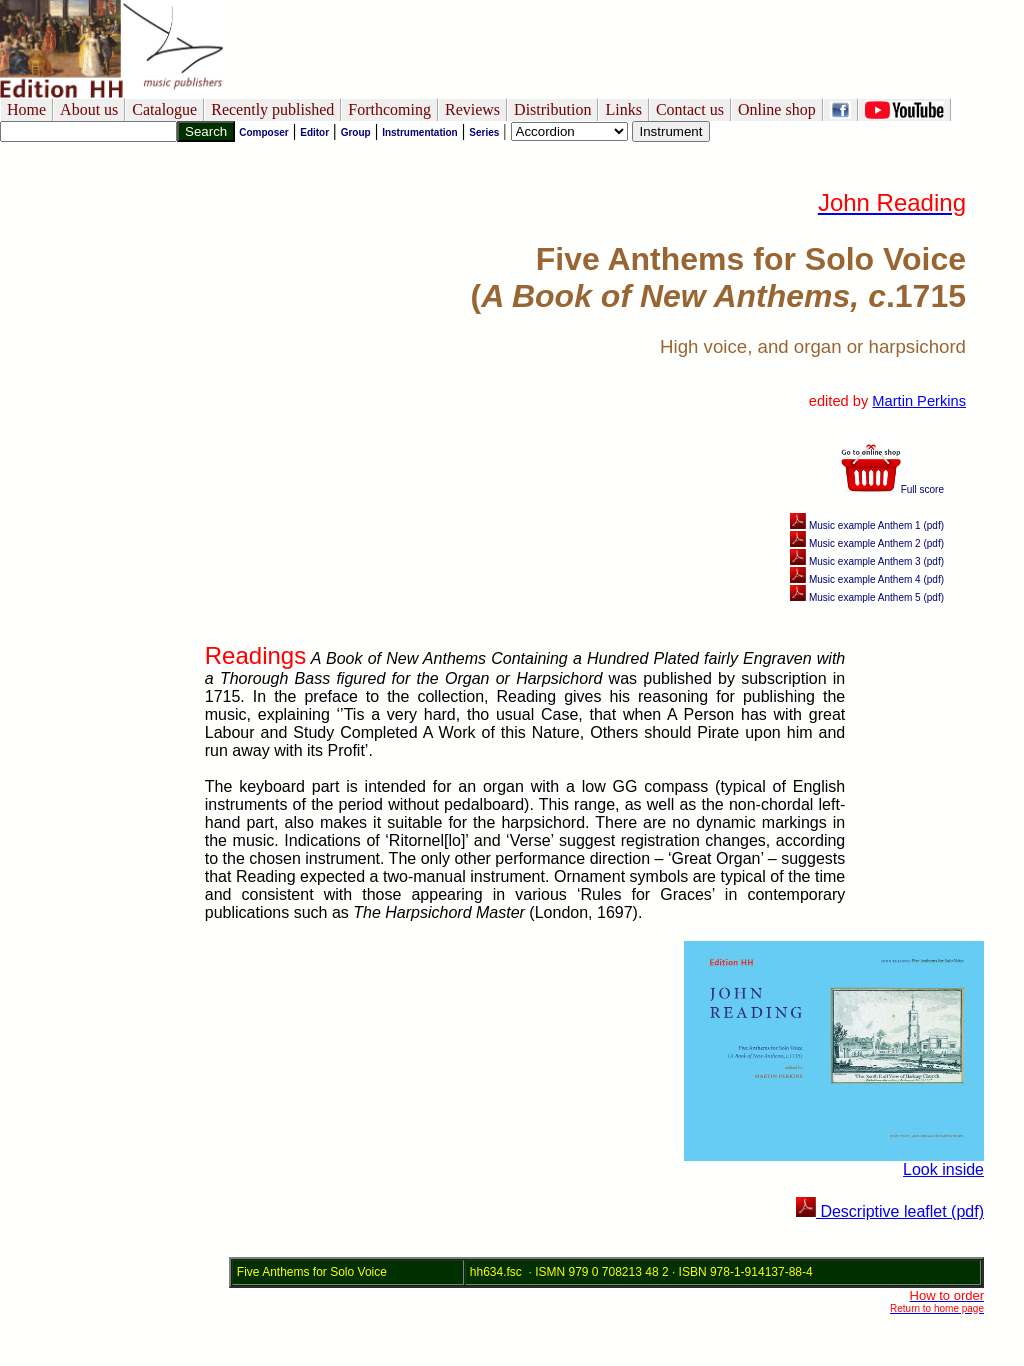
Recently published (272, 109)
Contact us (690, 109)
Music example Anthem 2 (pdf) (867, 543)
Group (356, 132)
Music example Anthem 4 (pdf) (867, 579)
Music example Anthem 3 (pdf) (867, 561)
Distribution (552, 109)
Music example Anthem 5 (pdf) (867, 597)
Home (26, 109)
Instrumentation (420, 132)
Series (484, 132)
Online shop (777, 109)
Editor (314, 132)
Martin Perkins (919, 401)
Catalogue (164, 109)
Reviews (472, 109)
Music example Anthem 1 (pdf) (867, 525)
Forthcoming (389, 109)
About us (89, 109)
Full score (892, 489)
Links (623, 109)
